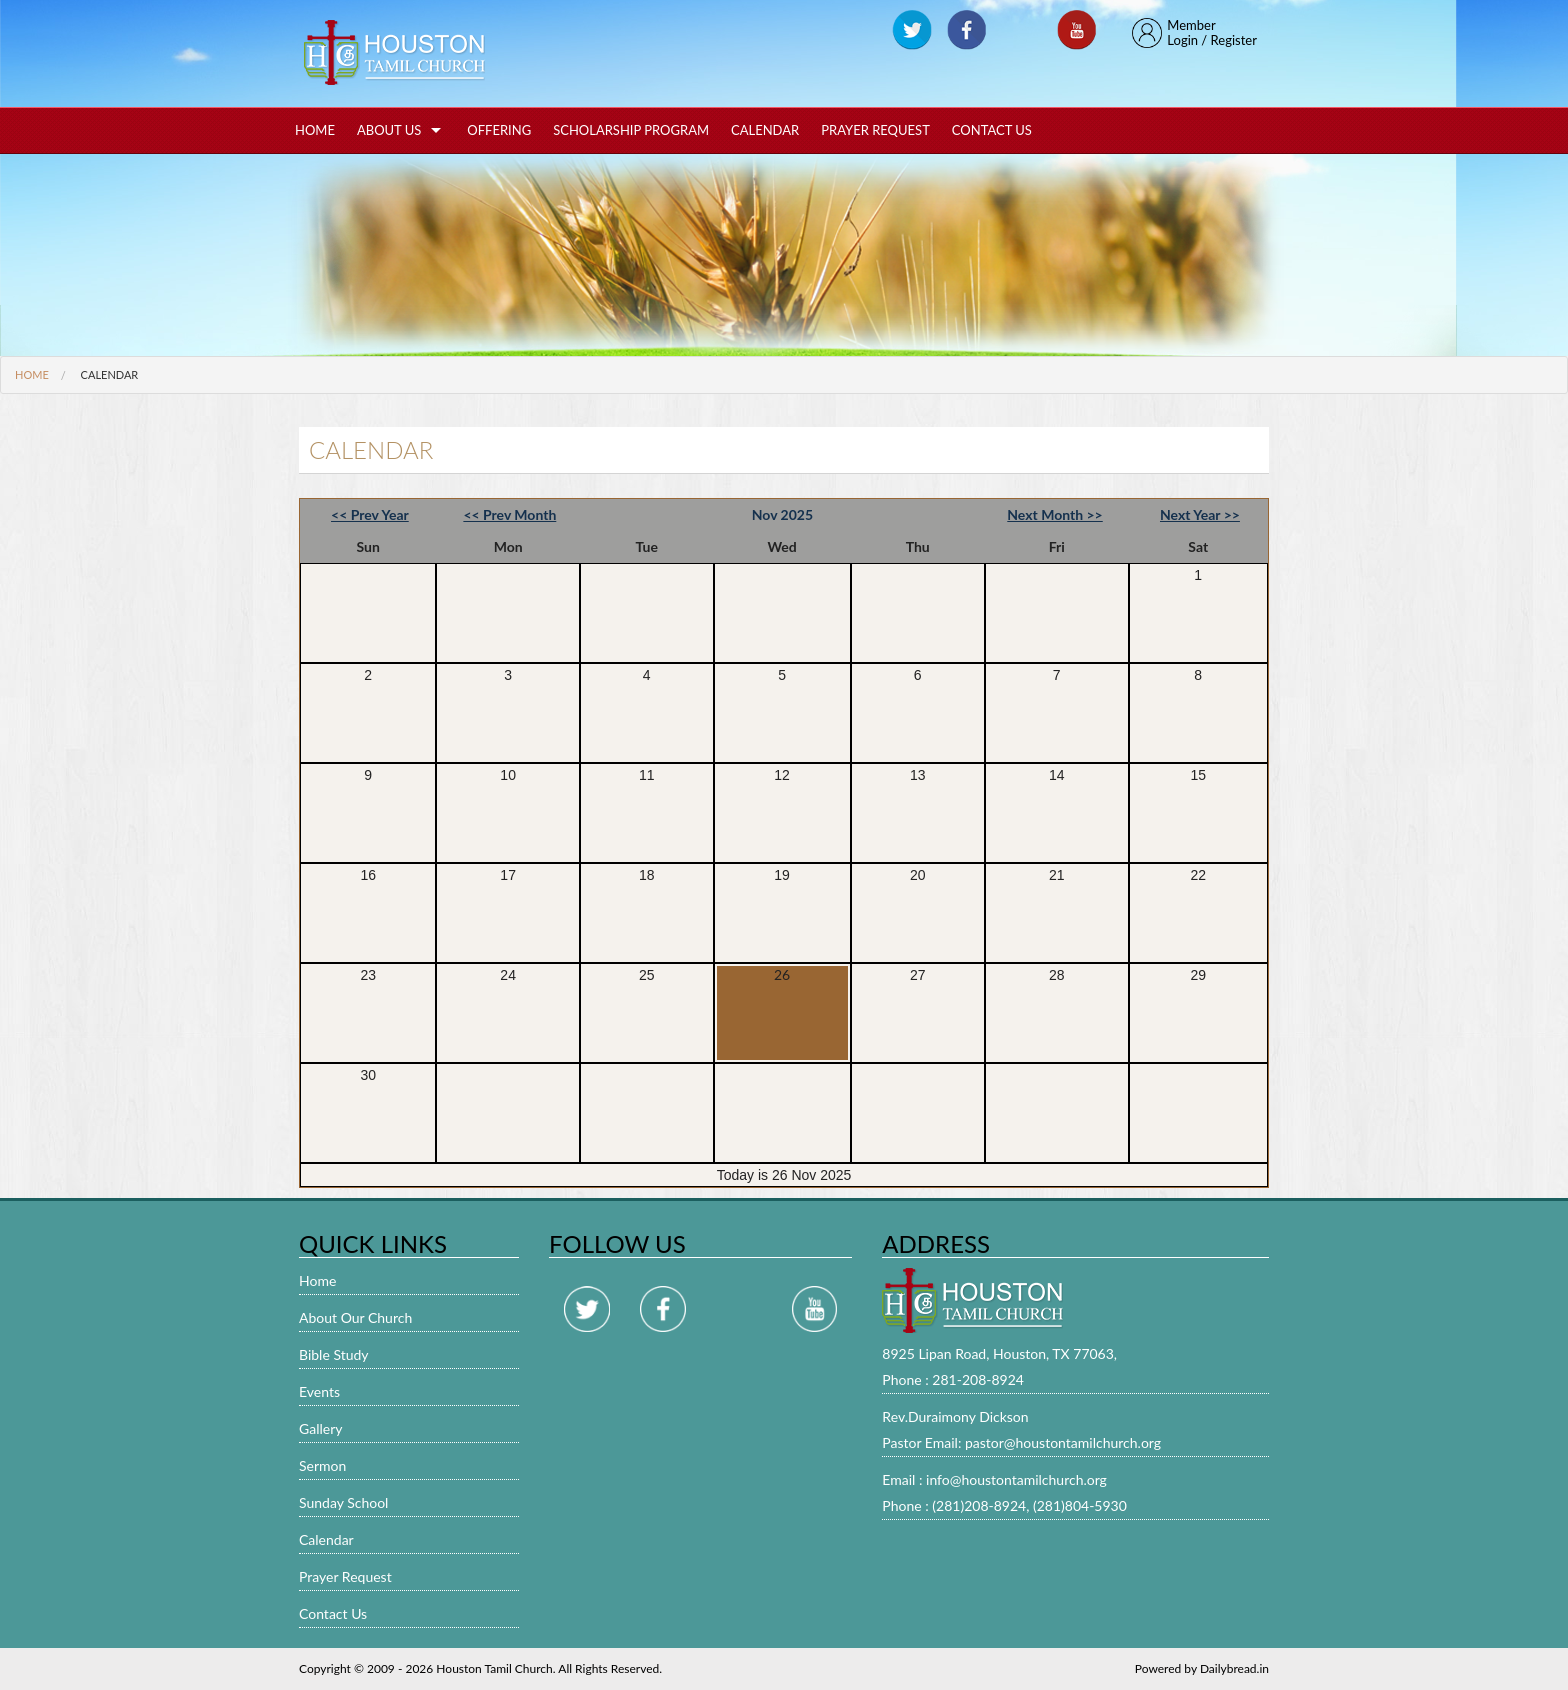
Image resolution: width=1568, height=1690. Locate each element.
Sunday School (343, 1502)
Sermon (322, 1465)
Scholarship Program (631, 130)
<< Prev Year (370, 514)
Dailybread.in (1234, 1668)
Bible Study (334, 1354)
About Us (389, 130)
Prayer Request (875, 130)
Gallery (320, 1428)
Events (319, 1391)
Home (315, 130)
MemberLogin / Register (1194, 33)
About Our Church (355, 1317)
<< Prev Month (509, 514)
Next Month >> (1054, 514)
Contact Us (992, 130)
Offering (499, 130)
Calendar (765, 130)
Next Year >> (1200, 514)
